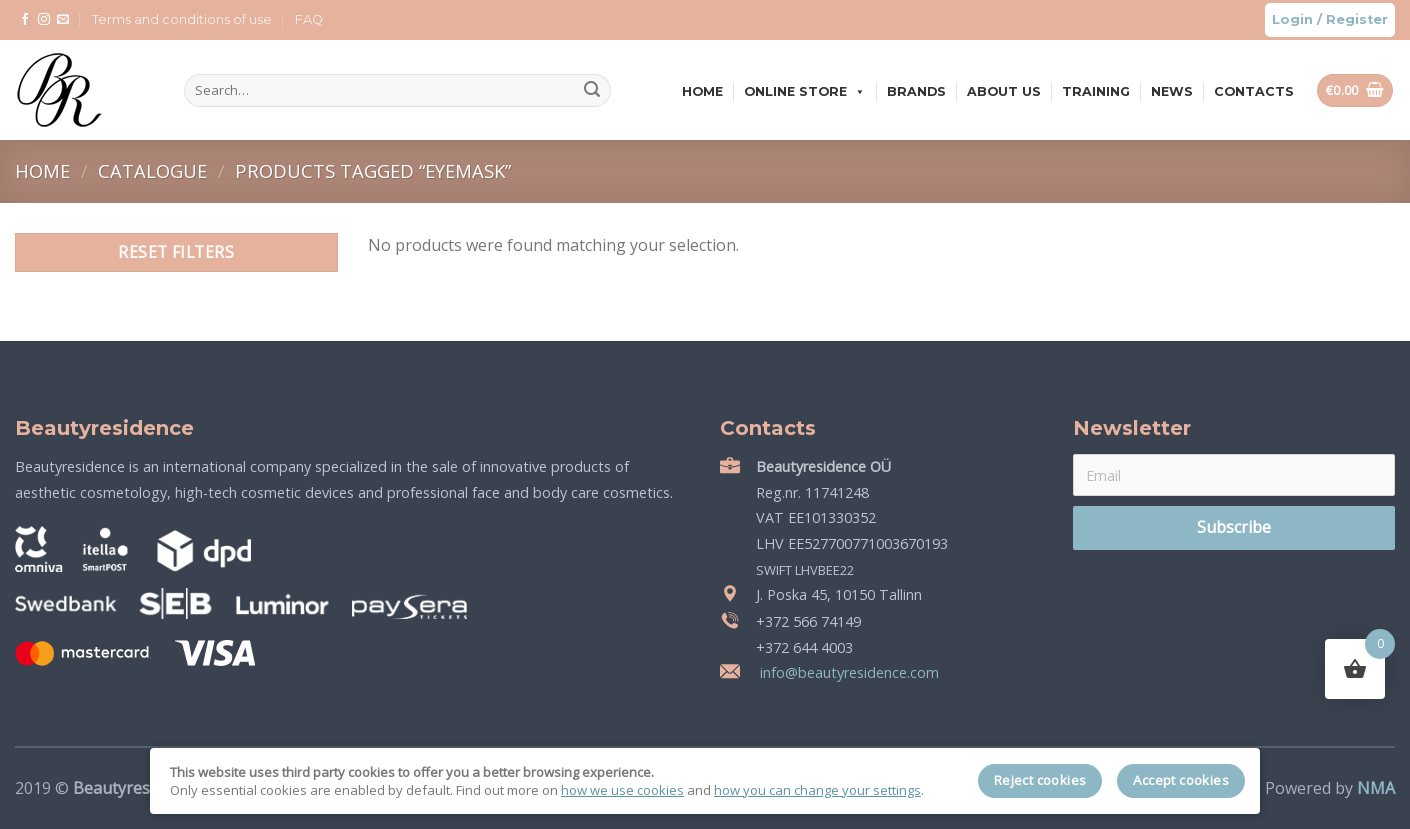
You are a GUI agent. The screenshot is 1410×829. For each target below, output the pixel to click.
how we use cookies (622, 790)
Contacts (1254, 91)
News (1172, 91)
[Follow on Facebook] (25, 20)
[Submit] (592, 91)
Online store (805, 91)
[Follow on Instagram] (44, 20)
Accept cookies (1181, 780)
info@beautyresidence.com (847, 672)
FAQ (309, 19)
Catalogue (155, 170)
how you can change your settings (817, 790)
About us (1004, 91)
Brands (916, 91)
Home (702, 91)
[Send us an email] (63, 20)
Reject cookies (1040, 780)
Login (1292, 19)
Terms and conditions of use (182, 19)
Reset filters (176, 252)
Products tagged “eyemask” (373, 170)
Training (1096, 91)
